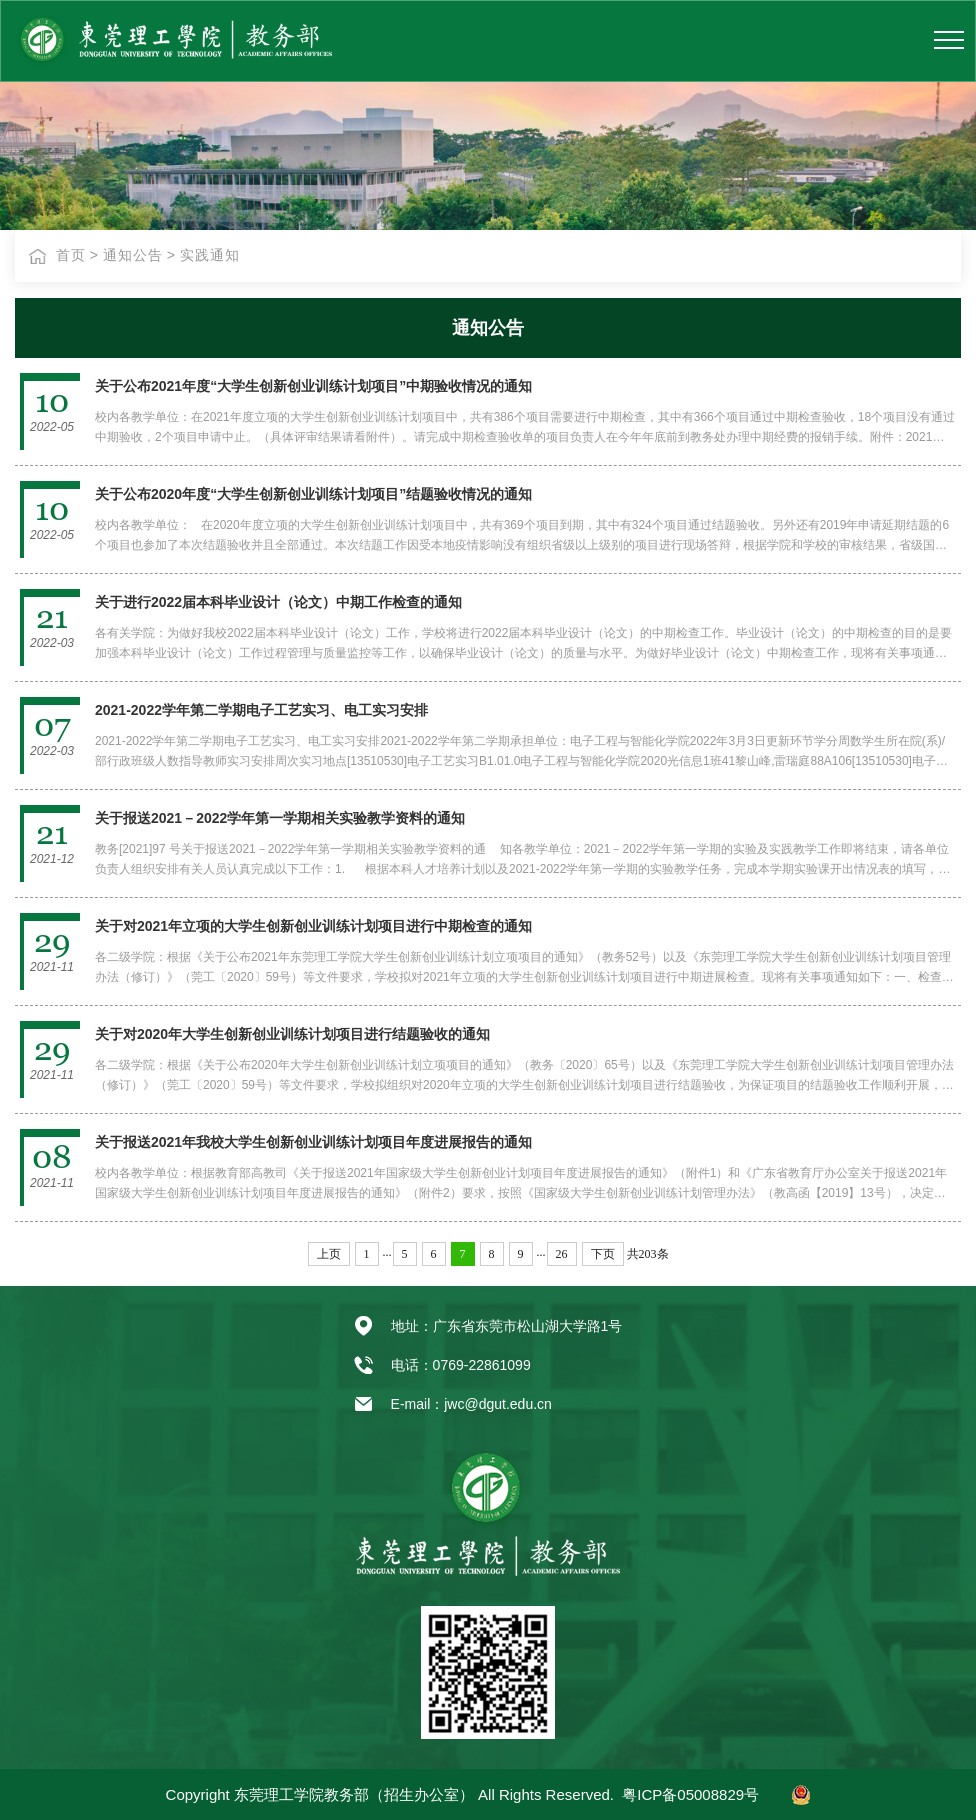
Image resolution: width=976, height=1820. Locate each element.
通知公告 (133, 255)
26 (562, 1254)
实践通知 (210, 255)
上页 (329, 1254)
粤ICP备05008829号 (690, 1794)
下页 (603, 1254)
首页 (71, 255)
